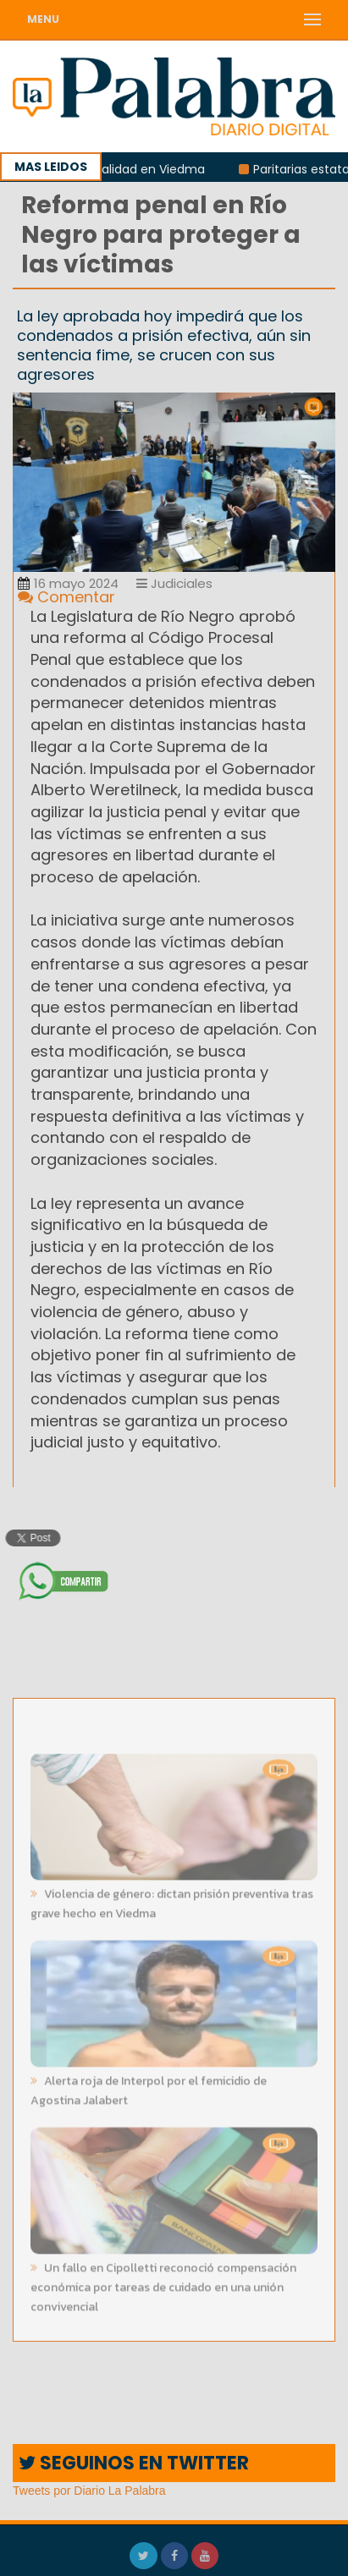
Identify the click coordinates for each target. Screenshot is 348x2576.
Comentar (66, 596)
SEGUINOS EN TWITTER (134, 2463)
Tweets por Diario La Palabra (89, 2490)
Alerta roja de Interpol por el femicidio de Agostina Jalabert (148, 2088)
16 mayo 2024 (68, 583)
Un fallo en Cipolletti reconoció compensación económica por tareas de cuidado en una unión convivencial (163, 2285)
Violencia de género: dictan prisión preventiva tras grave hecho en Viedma (171, 1901)
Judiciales (174, 583)
